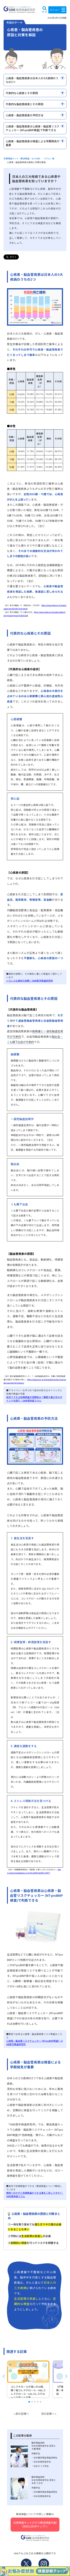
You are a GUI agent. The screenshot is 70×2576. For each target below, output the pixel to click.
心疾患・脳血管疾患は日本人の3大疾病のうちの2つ (35, 80)
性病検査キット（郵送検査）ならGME (22, 158)
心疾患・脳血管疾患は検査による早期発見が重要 (35, 143)
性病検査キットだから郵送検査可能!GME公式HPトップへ (35, 2524)
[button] (3, 2376)
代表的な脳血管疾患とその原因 (35, 104)
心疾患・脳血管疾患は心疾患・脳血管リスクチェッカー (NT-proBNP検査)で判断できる (35, 128)
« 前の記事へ (21, 2413)
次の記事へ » (48, 2413)
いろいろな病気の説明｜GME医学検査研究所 (29, 980)
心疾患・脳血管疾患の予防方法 (35, 115)
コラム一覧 (49, 158)
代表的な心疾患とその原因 (35, 93)
